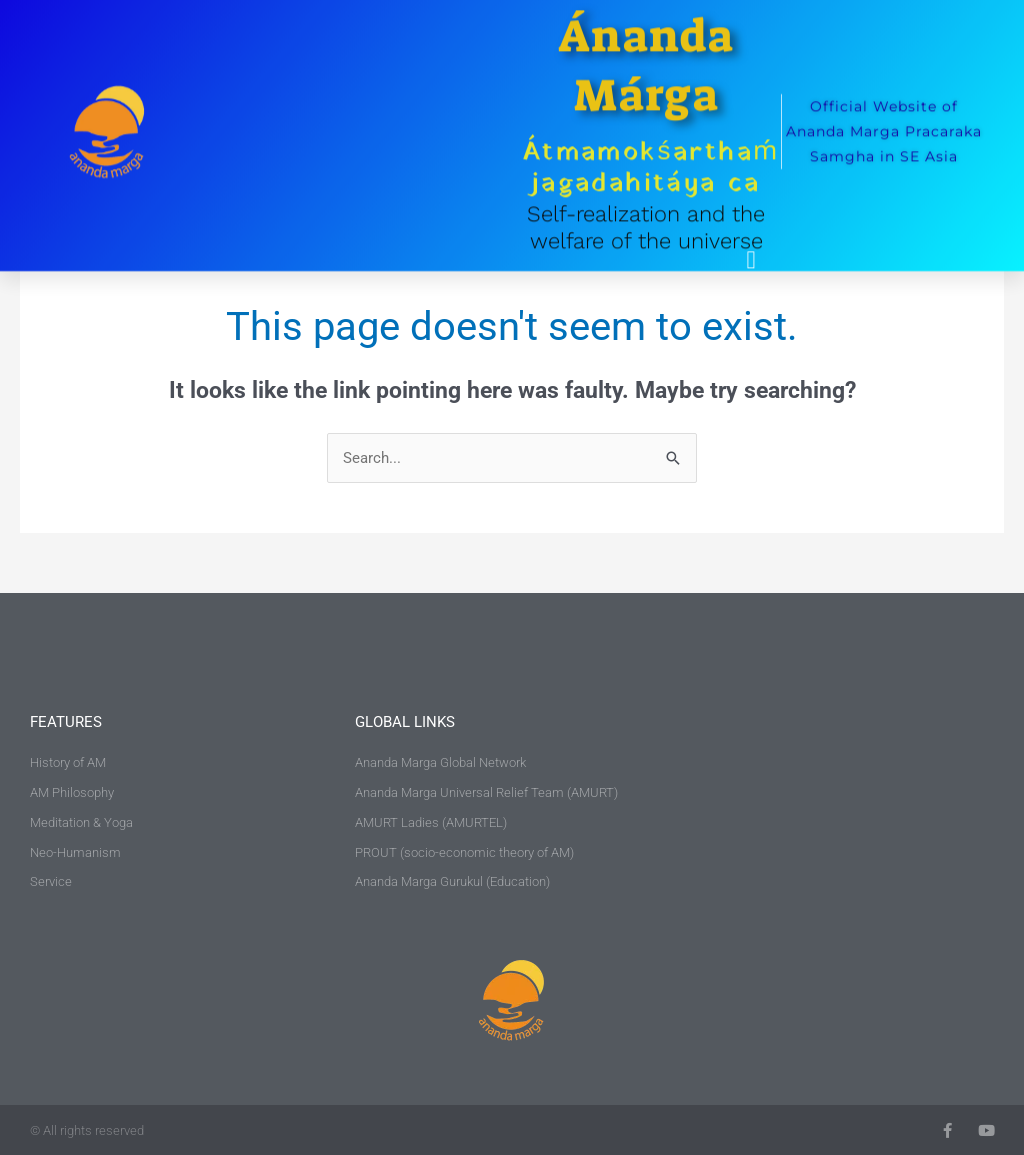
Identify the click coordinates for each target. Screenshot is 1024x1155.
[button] (751, 239)
